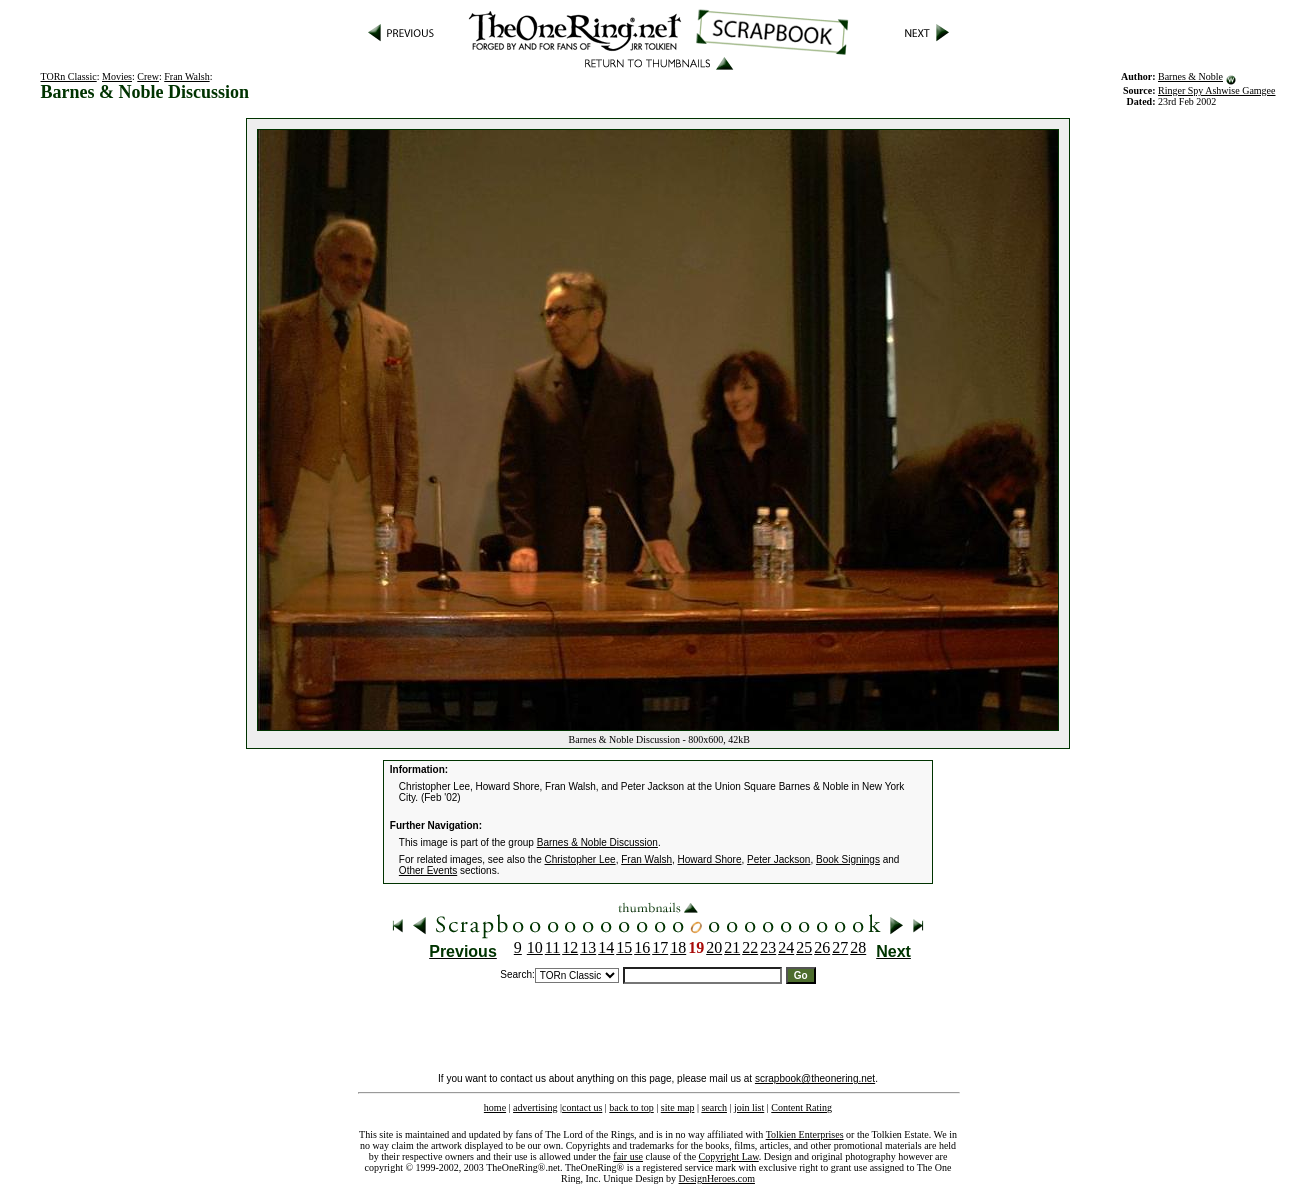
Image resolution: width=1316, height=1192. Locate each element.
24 (786, 947)
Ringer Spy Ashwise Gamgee (1217, 90)
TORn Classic (69, 76)
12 (570, 947)
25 (804, 947)
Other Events (428, 870)
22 (750, 947)
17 (660, 947)
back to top (631, 1107)
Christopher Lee (580, 859)
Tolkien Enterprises (805, 1134)
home (495, 1107)
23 (768, 947)
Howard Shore (710, 859)
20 (714, 947)
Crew (148, 76)
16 (642, 947)
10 (535, 947)
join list (749, 1107)
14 (606, 947)
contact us (582, 1107)
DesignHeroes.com (717, 1178)
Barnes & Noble (1190, 76)
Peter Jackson (778, 859)
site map (678, 1107)
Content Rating (801, 1107)
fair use (628, 1156)
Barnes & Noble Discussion (597, 842)
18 (678, 947)
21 (732, 947)
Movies (117, 76)
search (714, 1107)
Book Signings (848, 859)
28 (858, 947)
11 (552, 947)
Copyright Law (729, 1156)
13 (588, 947)
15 (624, 947)
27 (840, 947)
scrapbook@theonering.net (815, 1078)
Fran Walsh (186, 76)
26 (822, 947)
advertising (535, 1107)
